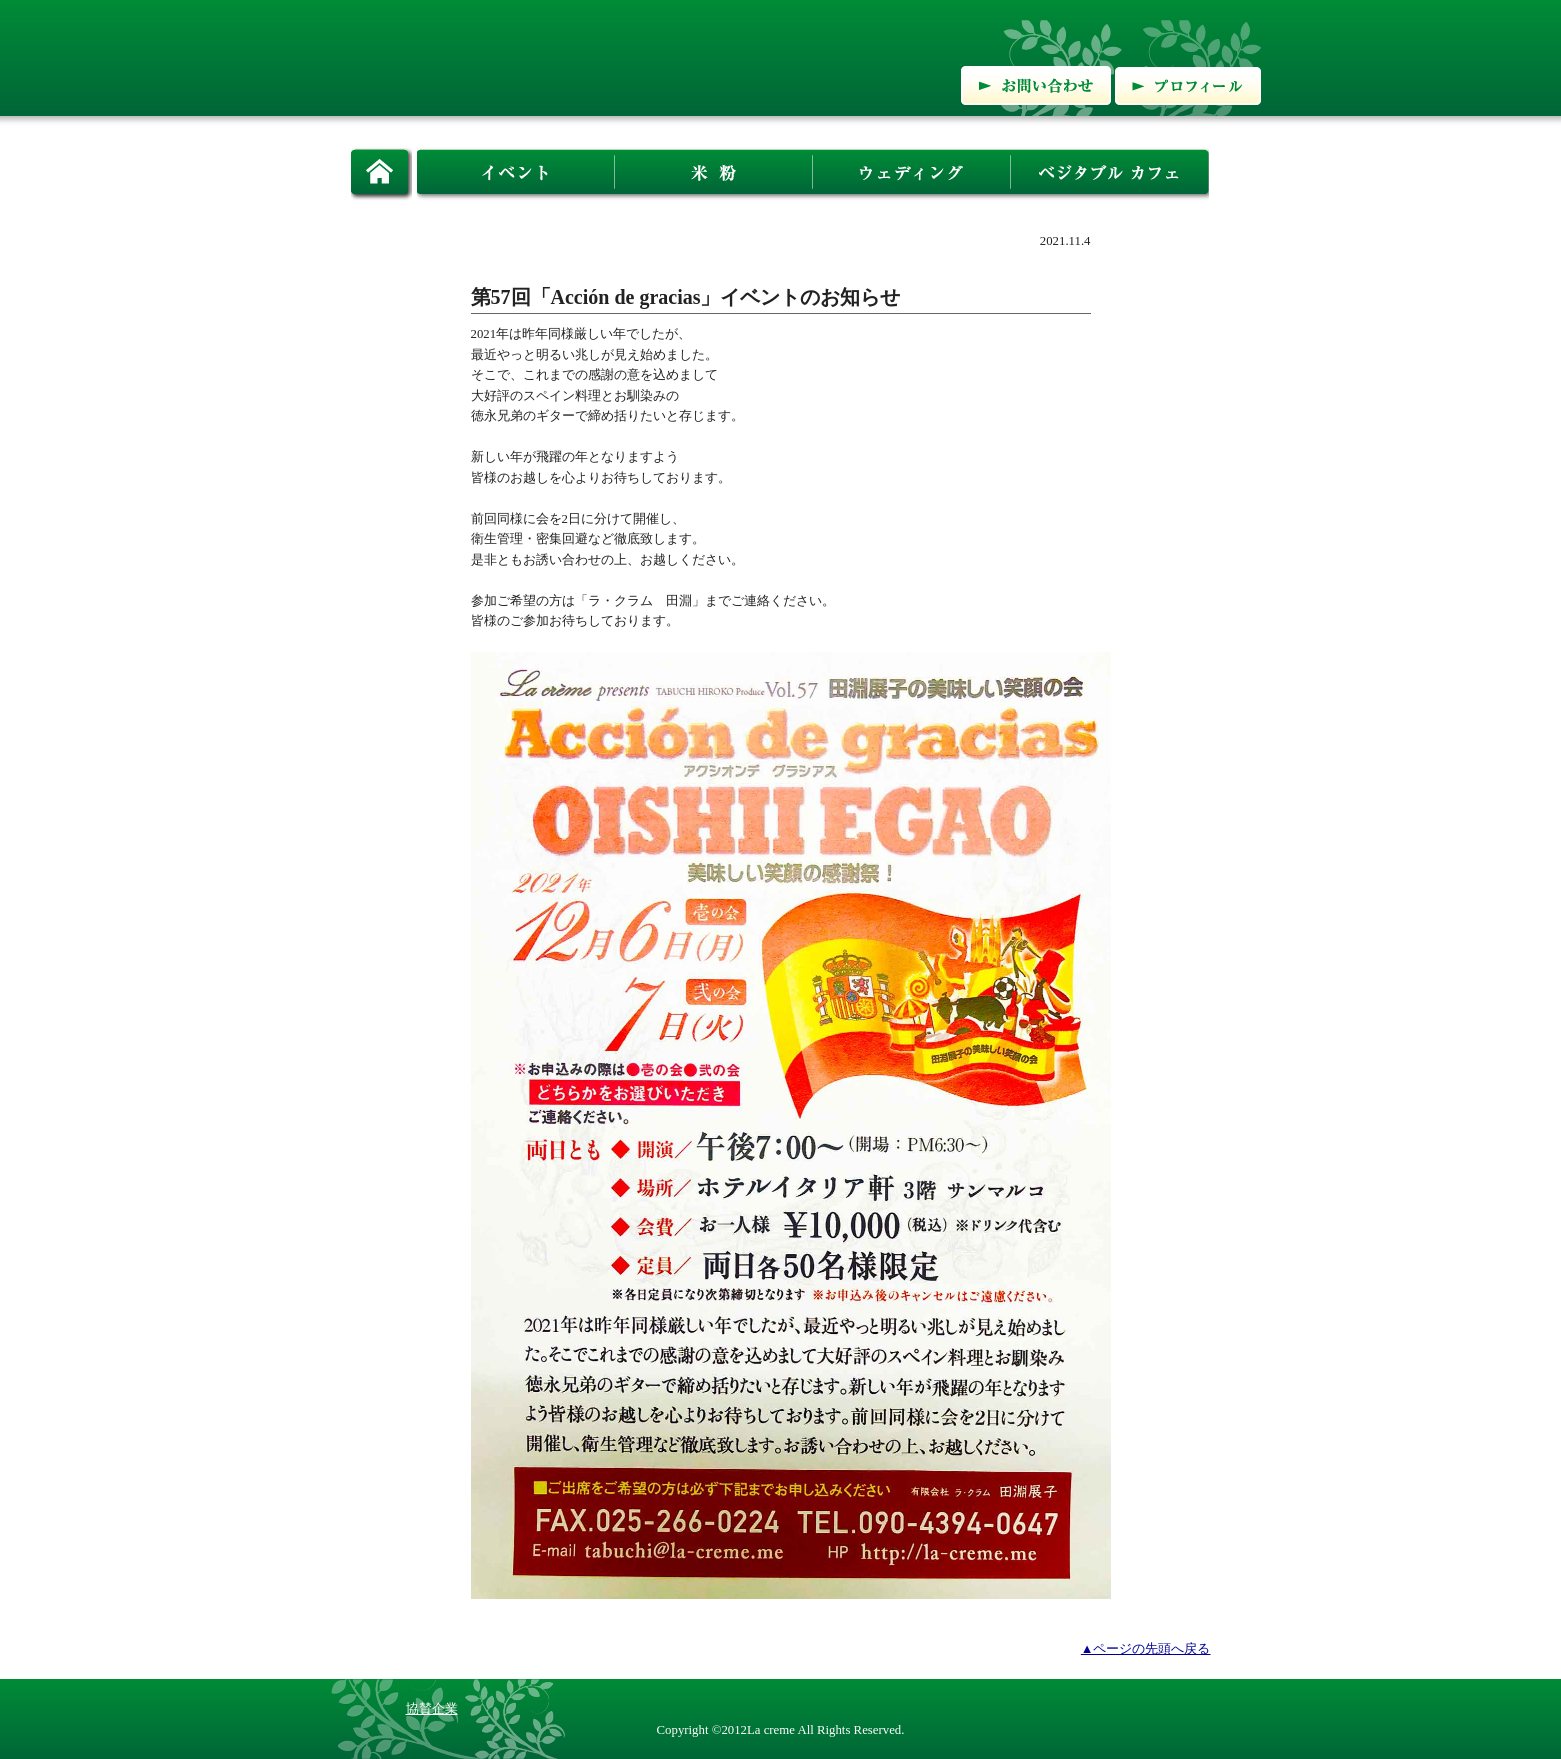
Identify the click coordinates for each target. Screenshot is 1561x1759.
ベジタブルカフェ (1110, 173)
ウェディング (912, 173)
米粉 (714, 173)
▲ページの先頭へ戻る (1146, 1649)
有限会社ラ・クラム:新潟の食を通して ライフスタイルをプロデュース (559, 56)
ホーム (381, 173)
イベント (516, 173)
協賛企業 (432, 1709)
